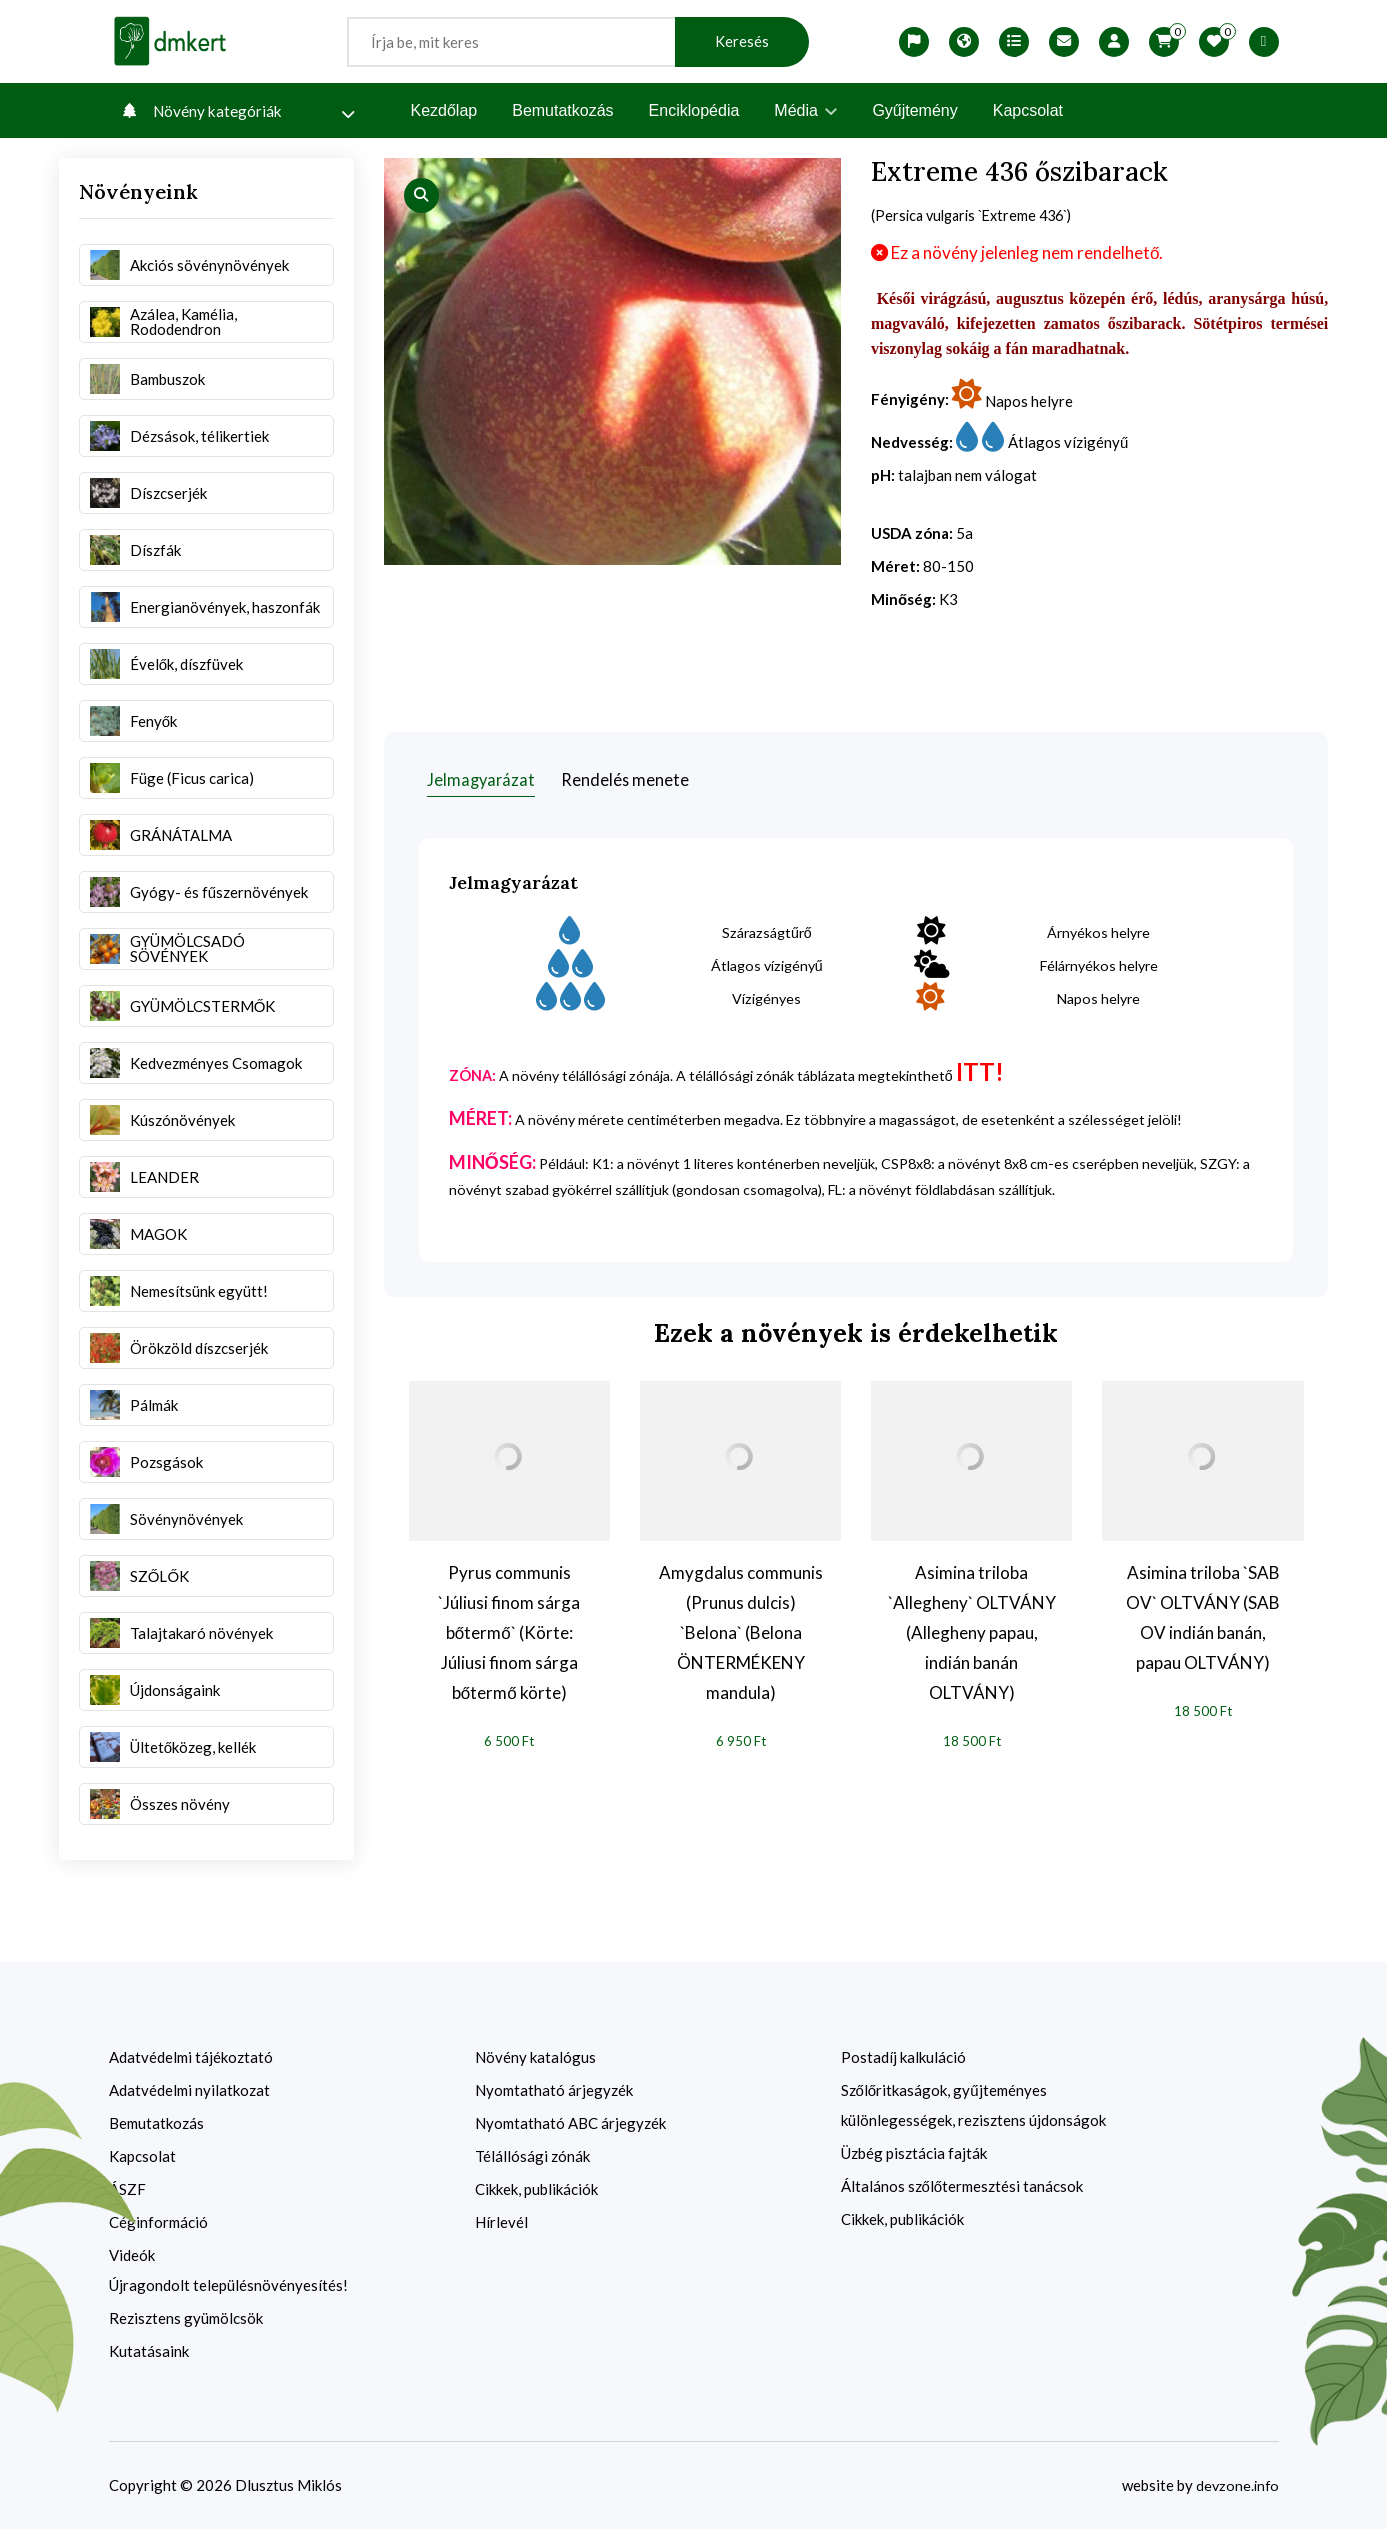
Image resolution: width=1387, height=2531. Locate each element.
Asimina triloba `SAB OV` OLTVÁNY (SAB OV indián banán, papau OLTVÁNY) (1203, 1618)
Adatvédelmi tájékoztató (191, 2059)
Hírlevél (501, 2224)
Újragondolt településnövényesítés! (228, 2287)
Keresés (742, 41)
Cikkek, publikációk (536, 2191)
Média (805, 110)
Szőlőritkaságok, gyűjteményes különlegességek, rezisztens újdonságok (973, 2107)
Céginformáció (158, 2224)
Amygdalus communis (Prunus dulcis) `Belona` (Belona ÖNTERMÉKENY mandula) (741, 1633)
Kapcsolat (1028, 110)
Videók (132, 2257)
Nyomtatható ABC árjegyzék (570, 2125)
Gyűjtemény (914, 110)
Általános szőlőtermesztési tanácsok (962, 2188)
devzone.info (1236, 2487)
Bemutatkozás (562, 110)
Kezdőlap (444, 110)
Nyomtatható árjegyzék (554, 2092)
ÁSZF (127, 2191)
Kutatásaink (149, 2353)
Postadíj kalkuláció (903, 2059)
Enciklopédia (694, 110)
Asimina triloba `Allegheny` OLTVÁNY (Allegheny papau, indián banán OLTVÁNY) (972, 1633)
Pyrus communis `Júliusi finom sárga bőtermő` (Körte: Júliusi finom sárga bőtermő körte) (509, 1633)
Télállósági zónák (532, 2158)
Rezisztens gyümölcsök (186, 2320)
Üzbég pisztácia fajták (914, 2155)
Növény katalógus (535, 2059)
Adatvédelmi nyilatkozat (189, 2092)
